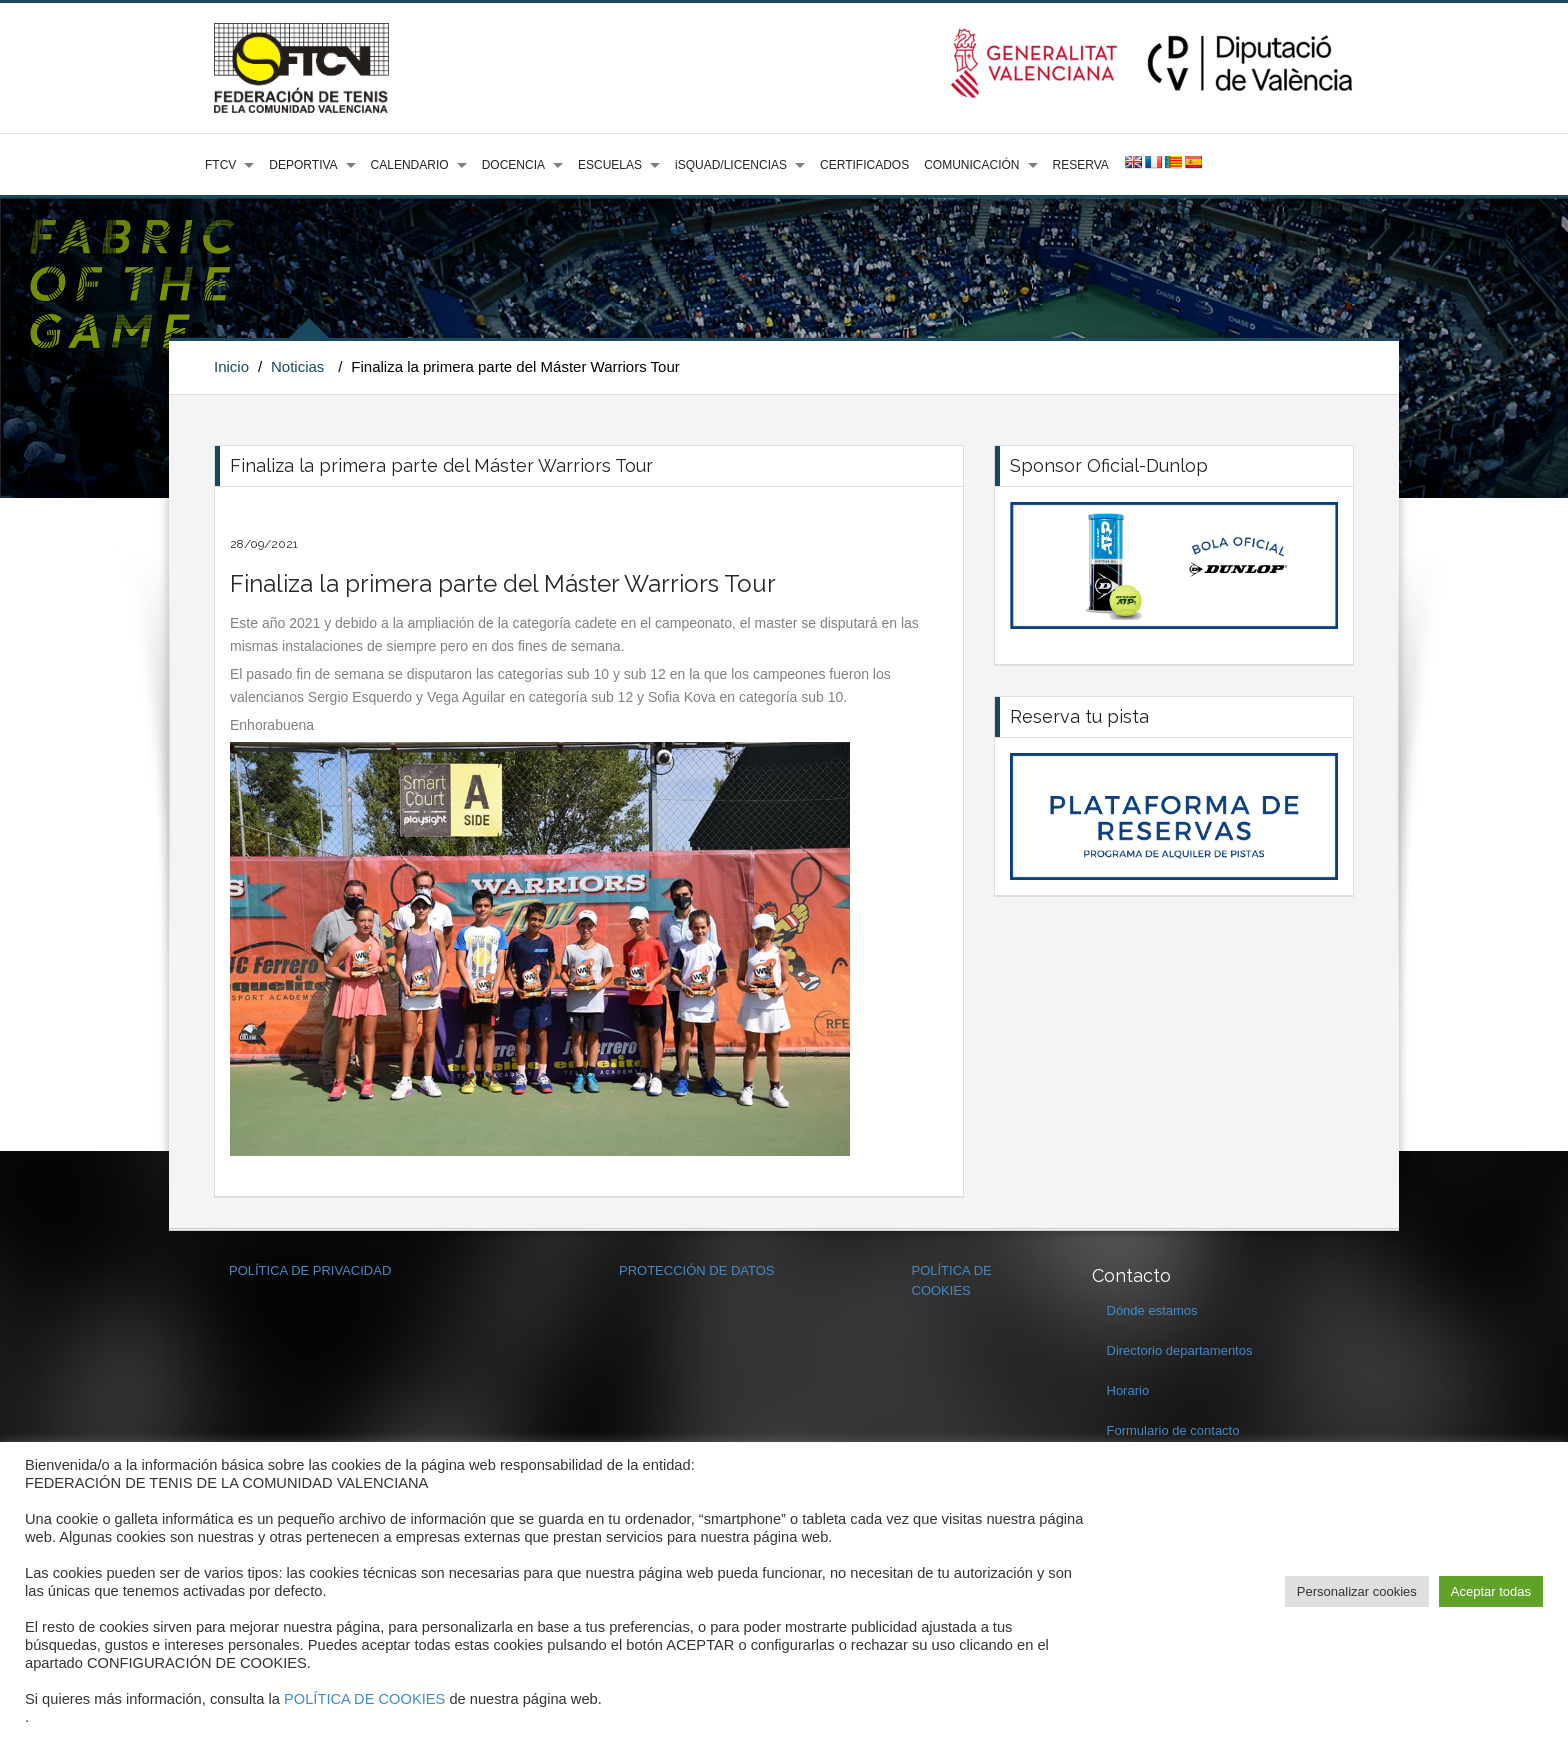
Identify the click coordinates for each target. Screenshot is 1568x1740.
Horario (1128, 1390)
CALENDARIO (410, 165)
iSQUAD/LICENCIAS (731, 165)
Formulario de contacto (1173, 1430)
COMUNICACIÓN (971, 165)
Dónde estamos (1152, 1310)
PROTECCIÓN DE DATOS (697, 1270)
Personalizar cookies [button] (1357, 1591)
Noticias (297, 366)
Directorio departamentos (1180, 1350)
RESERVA (1081, 165)
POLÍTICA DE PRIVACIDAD (310, 1270)
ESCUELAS (610, 165)
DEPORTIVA (303, 165)
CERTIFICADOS (864, 165)
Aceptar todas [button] (1491, 1591)
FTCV (220, 165)
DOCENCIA (513, 165)
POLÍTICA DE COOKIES (364, 1699)
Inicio (231, 366)
